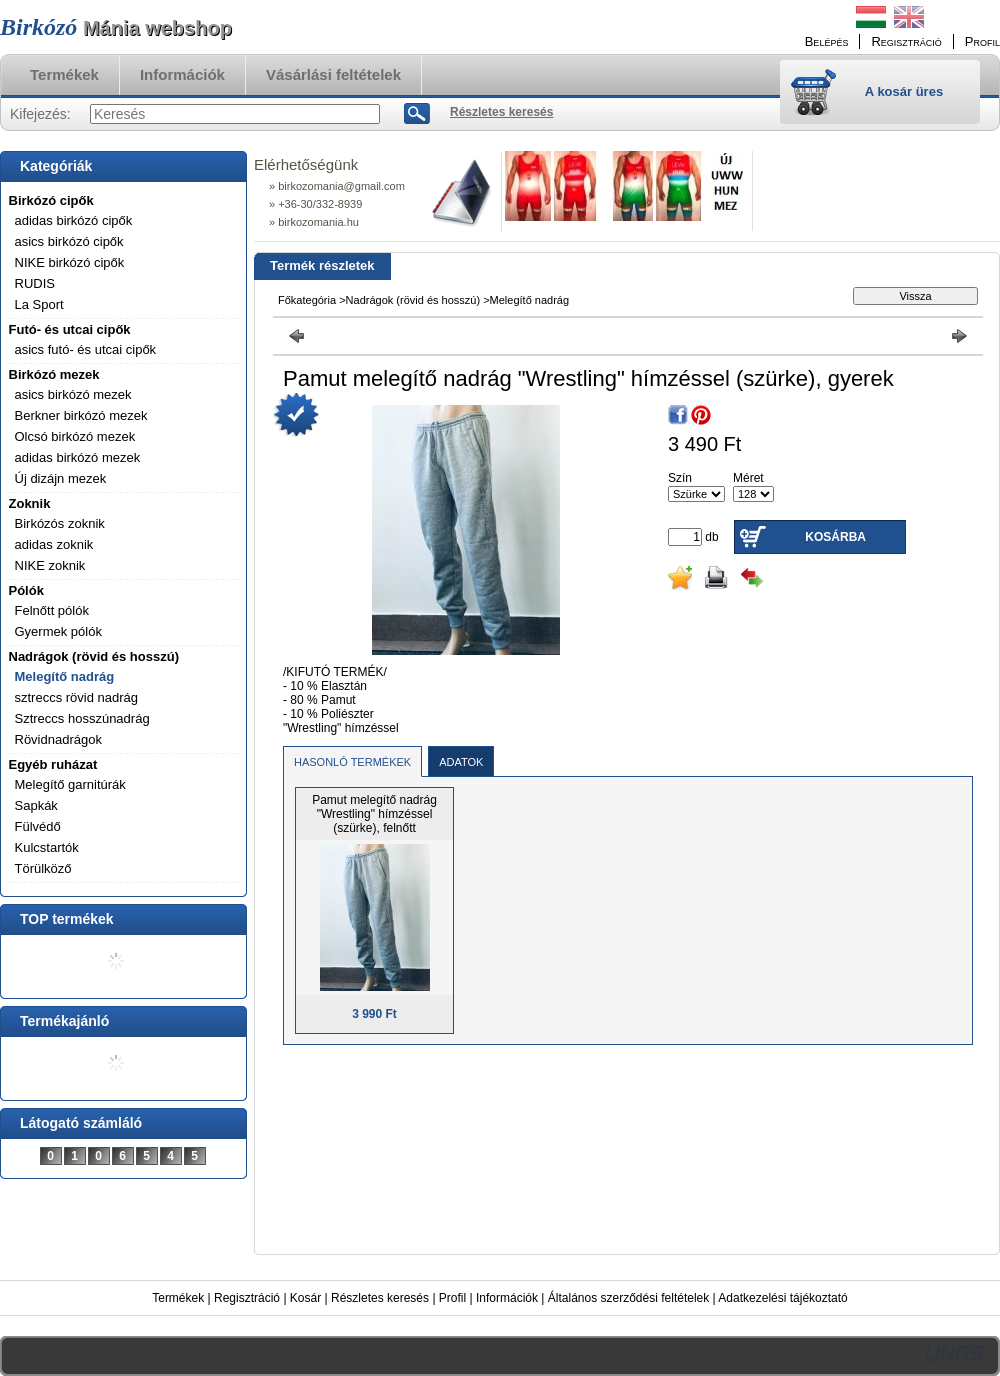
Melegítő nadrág (65, 676)
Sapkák (36, 805)
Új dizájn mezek (61, 478)
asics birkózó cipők (69, 241)
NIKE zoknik (50, 565)
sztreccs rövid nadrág (77, 697)
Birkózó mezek (54, 374)
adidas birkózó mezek (78, 457)
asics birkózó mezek (73, 394)
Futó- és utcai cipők (70, 329)
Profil (452, 1298)
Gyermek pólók (58, 631)
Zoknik (30, 503)
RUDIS (35, 283)
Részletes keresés (380, 1298)
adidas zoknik (54, 544)
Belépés (827, 41)
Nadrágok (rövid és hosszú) (94, 656)
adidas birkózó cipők (74, 220)
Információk (507, 1298)
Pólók (26, 590)
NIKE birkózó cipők (70, 262)
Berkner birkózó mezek (81, 415)
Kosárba (835, 537)
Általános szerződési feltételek (628, 1298)
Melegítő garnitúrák (70, 784)
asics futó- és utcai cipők (86, 349)
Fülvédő (38, 826)
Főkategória (307, 300)
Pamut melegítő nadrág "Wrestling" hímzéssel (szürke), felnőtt (374, 814)
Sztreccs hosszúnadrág (82, 718)
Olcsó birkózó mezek (75, 436)
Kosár (305, 1298)
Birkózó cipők (51, 200)
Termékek (178, 1298)
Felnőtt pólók (52, 610)
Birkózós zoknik (60, 523)
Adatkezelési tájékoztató (782, 1298)
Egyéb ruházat (53, 764)
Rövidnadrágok (58, 739)
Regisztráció (247, 1298)
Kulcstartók (47, 847)
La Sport (39, 304)
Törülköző (43, 868)
